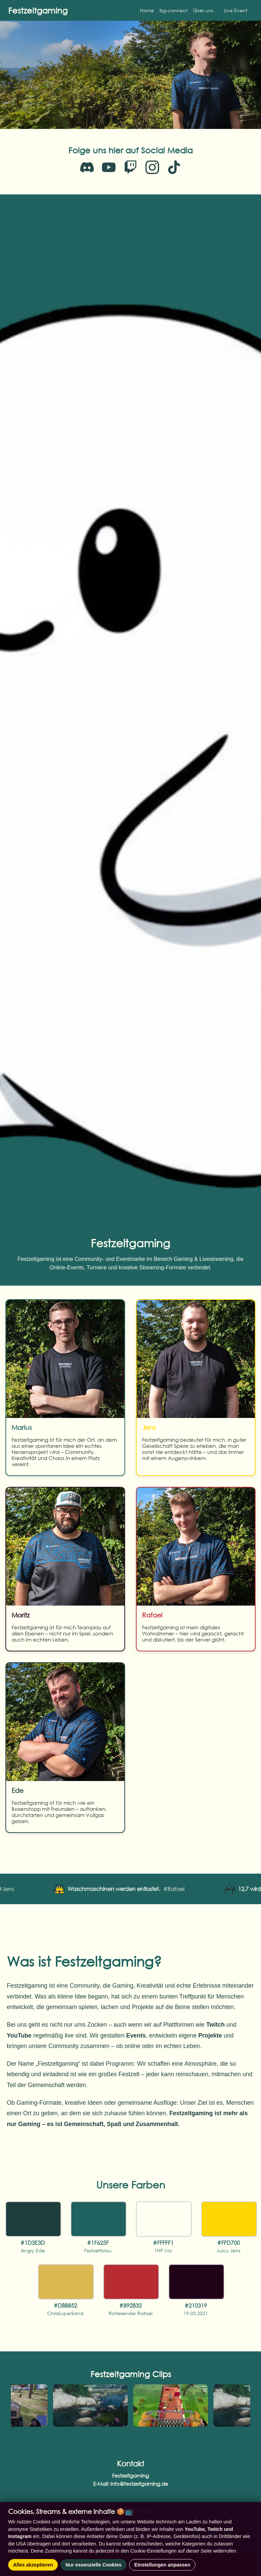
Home (147, 10)
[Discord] (87, 167)
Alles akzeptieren (33, 2565)
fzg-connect (173, 10)
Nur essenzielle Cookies (94, 2565)
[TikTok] (174, 167)
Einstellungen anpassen (162, 2565)
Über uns (203, 10)
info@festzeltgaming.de (139, 2484)
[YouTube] (109, 167)
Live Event (235, 10)
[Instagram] (152, 167)
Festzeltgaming (38, 10)
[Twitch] (130, 167)
